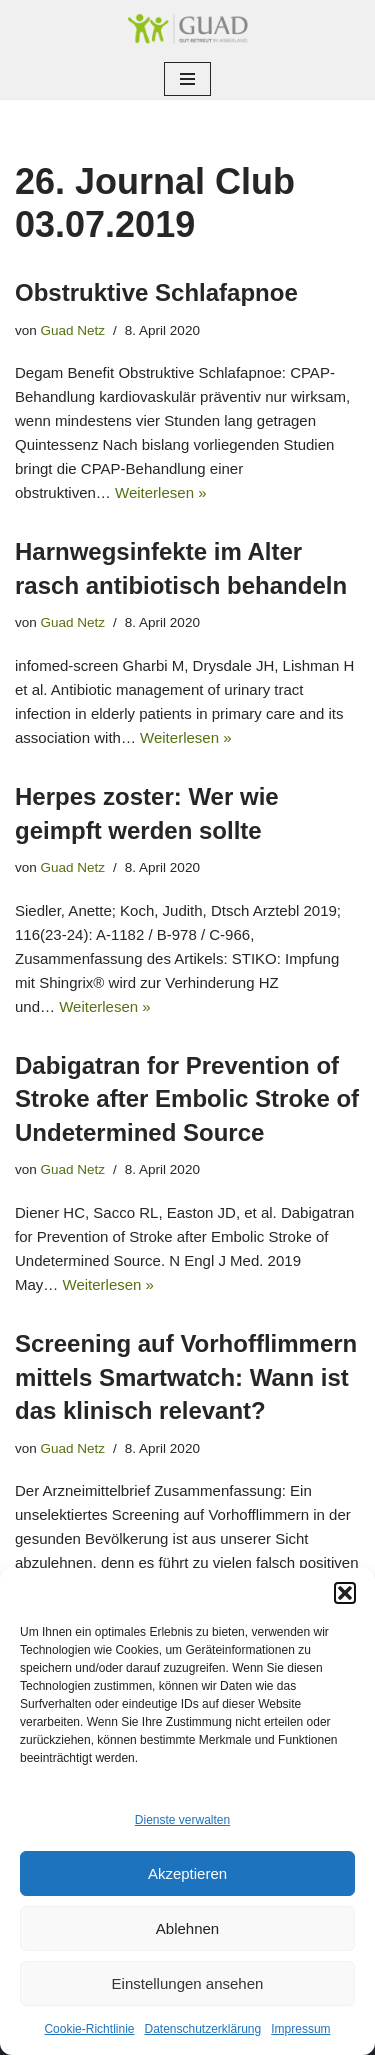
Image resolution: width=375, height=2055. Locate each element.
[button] (345, 1593)
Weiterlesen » (160, 492)
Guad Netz (73, 330)
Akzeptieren (187, 1873)
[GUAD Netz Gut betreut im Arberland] (188, 29)
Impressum (300, 2029)
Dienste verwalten (182, 1820)
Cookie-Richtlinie (89, 2029)
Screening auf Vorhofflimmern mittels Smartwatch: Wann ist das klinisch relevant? (186, 1377)
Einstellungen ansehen (188, 1983)
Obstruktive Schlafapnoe (156, 292)
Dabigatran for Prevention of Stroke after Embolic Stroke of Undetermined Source (187, 1099)
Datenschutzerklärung (202, 2029)
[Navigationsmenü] (187, 79)
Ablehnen (187, 1928)
